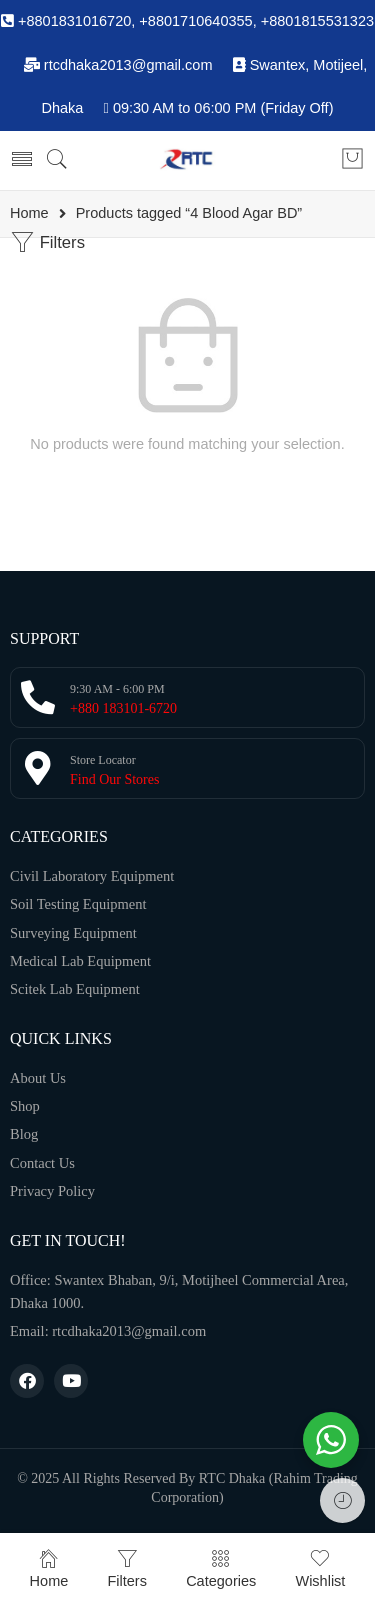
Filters (47, 242)
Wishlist (320, 1568)
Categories (221, 1568)
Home (29, 213)
